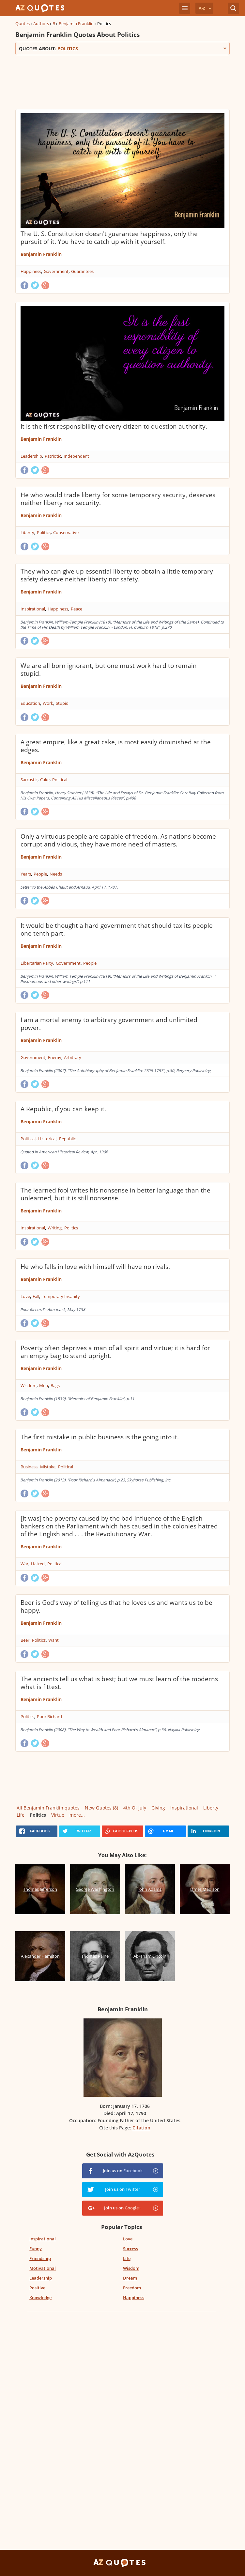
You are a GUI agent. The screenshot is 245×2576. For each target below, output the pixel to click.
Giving (158, 1808)
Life (20, 1815)
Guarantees (82, 271)
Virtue (57, 1815)
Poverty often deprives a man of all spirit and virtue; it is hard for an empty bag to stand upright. (115, 1352)
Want (53, 1640)
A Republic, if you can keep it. (63, 1109)
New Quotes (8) (101, 1808)
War (24, 1564)
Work (48, 703)
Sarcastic (29, 779)
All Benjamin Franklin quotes (48, 1808)
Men (43, 1385)
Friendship (40, 2258)
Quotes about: (122, 48)
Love (25, 1296)
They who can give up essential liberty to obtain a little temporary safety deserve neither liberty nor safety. (117, 575)
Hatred (38, 1564)
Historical (47, 1139)
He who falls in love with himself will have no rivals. (95, 1267)
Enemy (54, 1057)
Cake (45, 779)
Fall (36, 1296)
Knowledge (40, 2297)
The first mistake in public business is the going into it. (100, 1437)
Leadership (31, 456)
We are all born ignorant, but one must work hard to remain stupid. (109, 669)
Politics (44, 532)
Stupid (62, 703)
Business (29, 1467)
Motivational (42, 2268)
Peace (76, 609)
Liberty (27, 532)
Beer (25, 1640)
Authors (41, 23)
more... (77, 1815)
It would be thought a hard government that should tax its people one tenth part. (117, 929)
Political (59, 779)
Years (26, 874)
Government (56, 271)
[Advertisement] (122, 81)
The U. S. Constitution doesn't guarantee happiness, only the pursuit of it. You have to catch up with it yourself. (109, 237)
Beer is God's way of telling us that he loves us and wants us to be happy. (116, 1606)
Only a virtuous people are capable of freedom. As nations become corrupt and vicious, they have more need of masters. (118, 840)
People (40, 874)
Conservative (66, 532)
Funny (35, 2249)
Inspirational (33, 609)
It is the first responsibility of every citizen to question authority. (114, 426)
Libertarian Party (37, 963)
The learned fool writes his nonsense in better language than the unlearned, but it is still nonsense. (115, 1194)
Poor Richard (49, 1716)
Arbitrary (72, 1057)
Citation (141, 2128)
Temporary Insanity (61, 1296)
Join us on (123, 2170)
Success (130, 2249)
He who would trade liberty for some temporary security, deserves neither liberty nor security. (118, 499)
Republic (67, 1139)
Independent (76, 456)
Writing (55, 1228)
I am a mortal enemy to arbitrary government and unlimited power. (109, 1024)
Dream (130, 2278)
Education (30, 703)
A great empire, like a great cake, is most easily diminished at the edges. (116, 746)
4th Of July (134, 1808)
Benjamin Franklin (76, 23)
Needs (56, 874)
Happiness (31, 271)
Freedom (132, 2288)
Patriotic (53, 456)
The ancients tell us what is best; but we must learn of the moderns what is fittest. (119, 1683)
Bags (55, 1385)
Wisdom (29, 1385)
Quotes (22, 23)
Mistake (47, 1467)
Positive (37, 2288)
